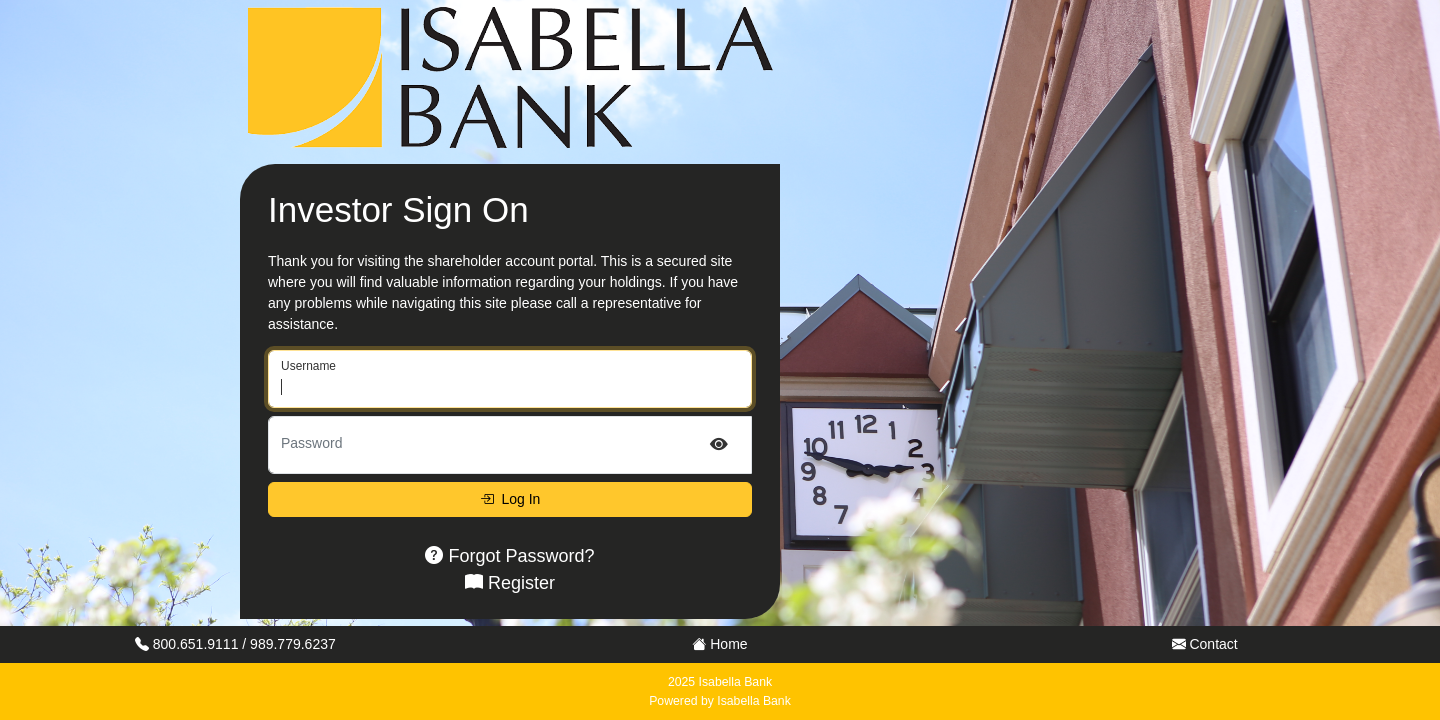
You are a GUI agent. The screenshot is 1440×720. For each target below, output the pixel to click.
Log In (510, 499)
